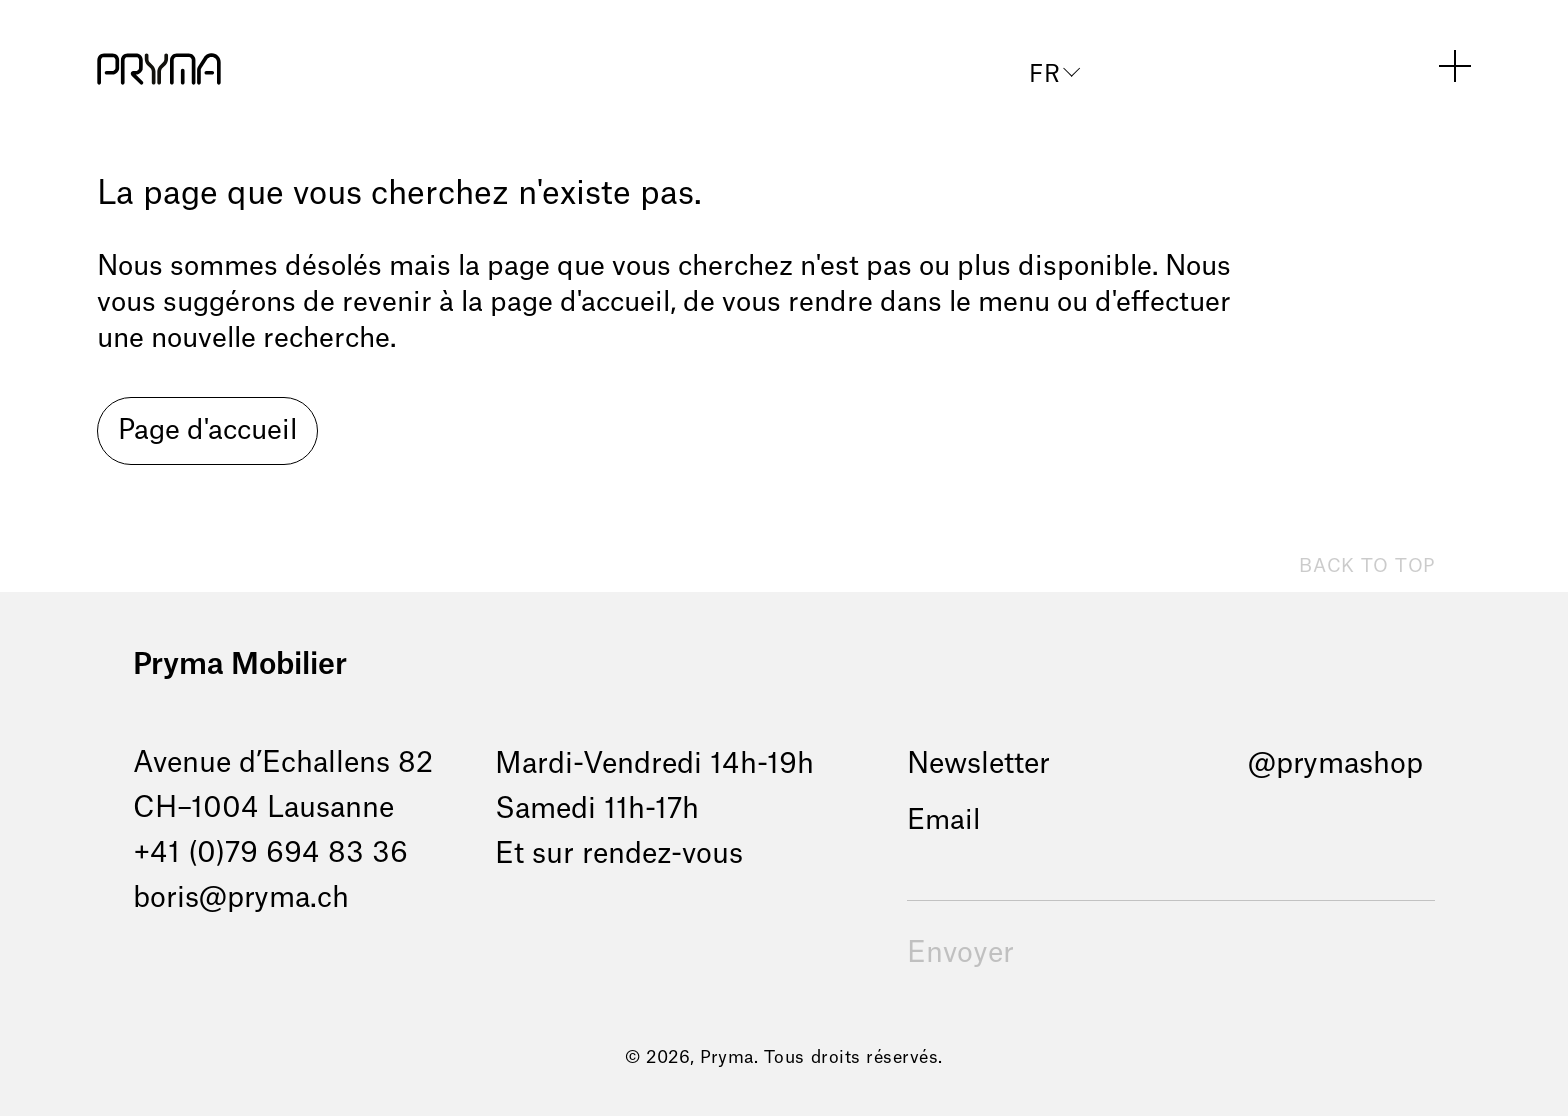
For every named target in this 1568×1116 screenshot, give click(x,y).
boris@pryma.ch (241, 898)
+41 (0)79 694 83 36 (270, 853)
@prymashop (1335, 764)
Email (943, 820)
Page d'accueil (207, 430)
